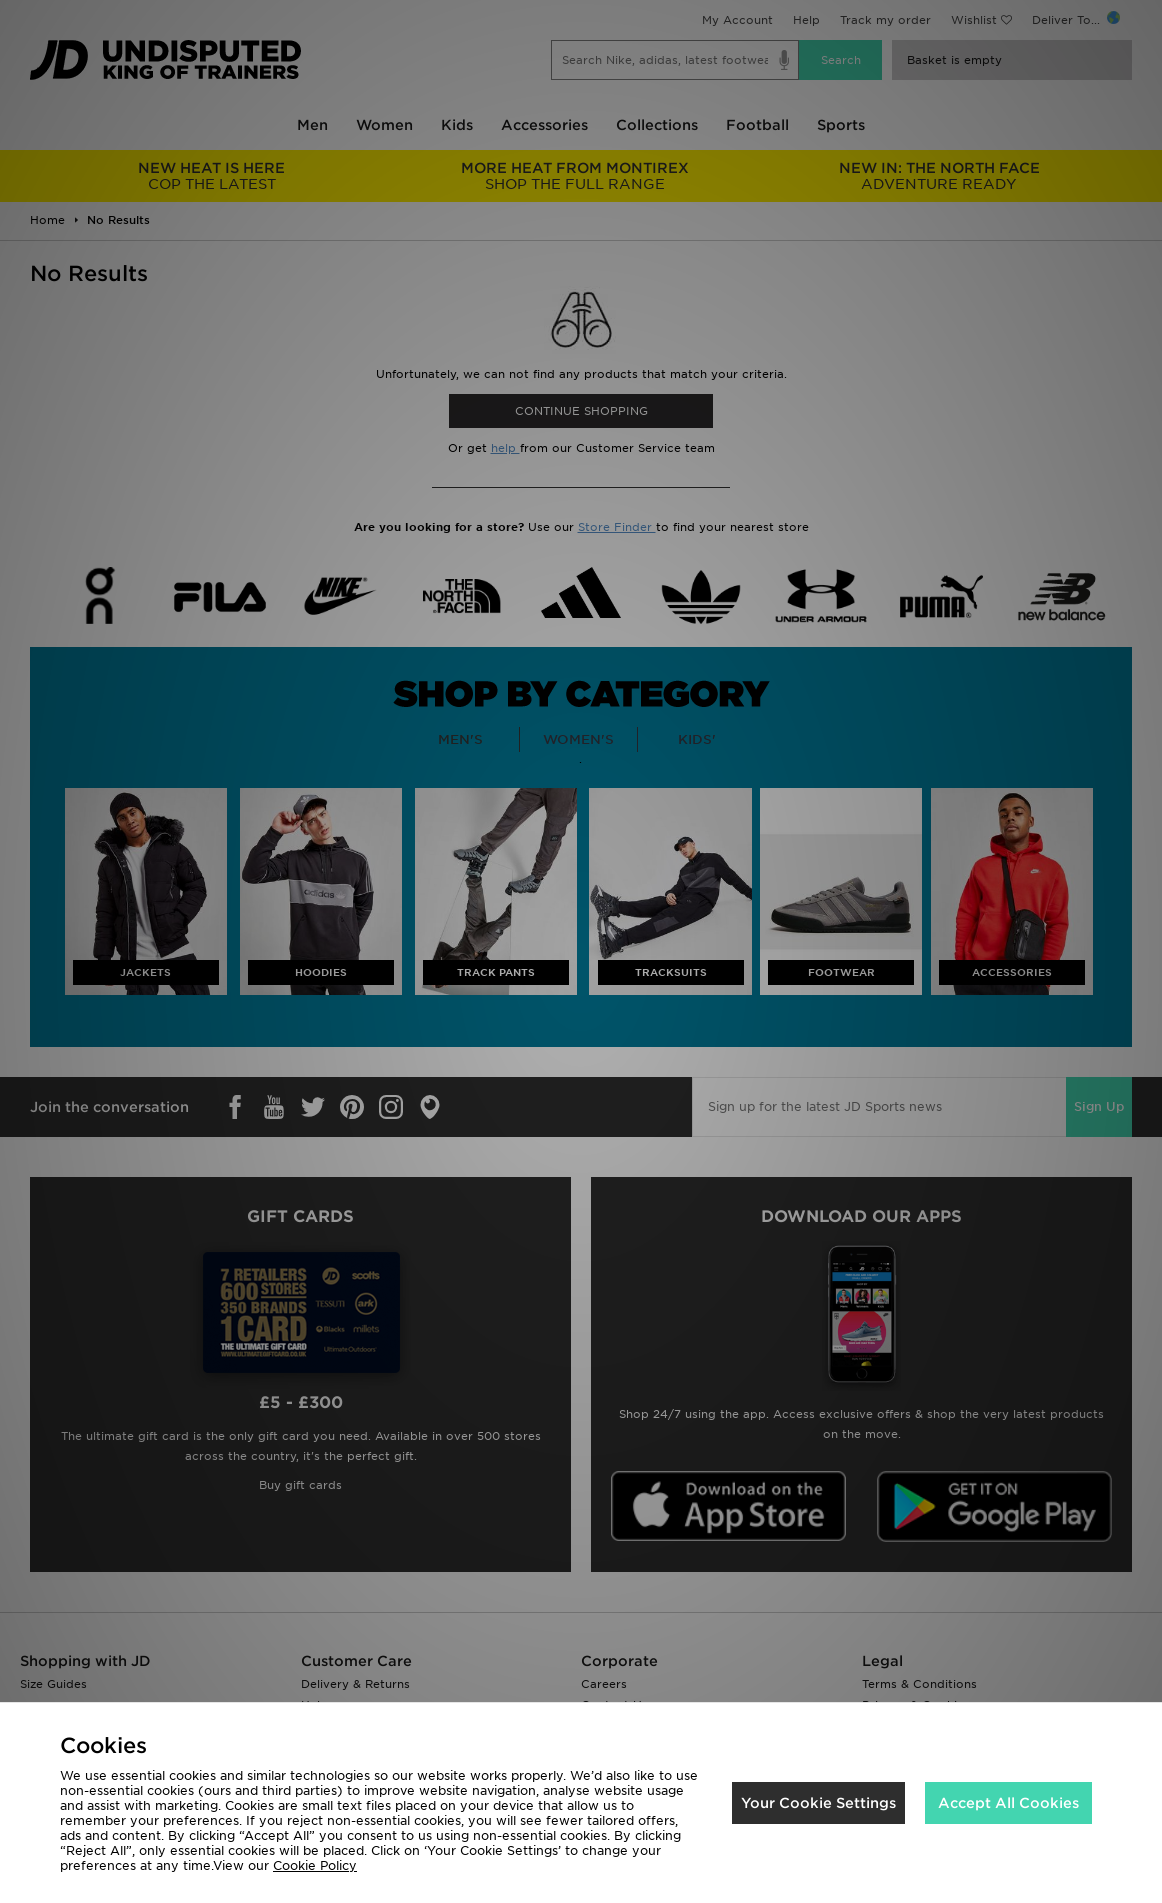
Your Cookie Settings (818, 1803)
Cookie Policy (315, 1865)
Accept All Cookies (1008, 1803)
